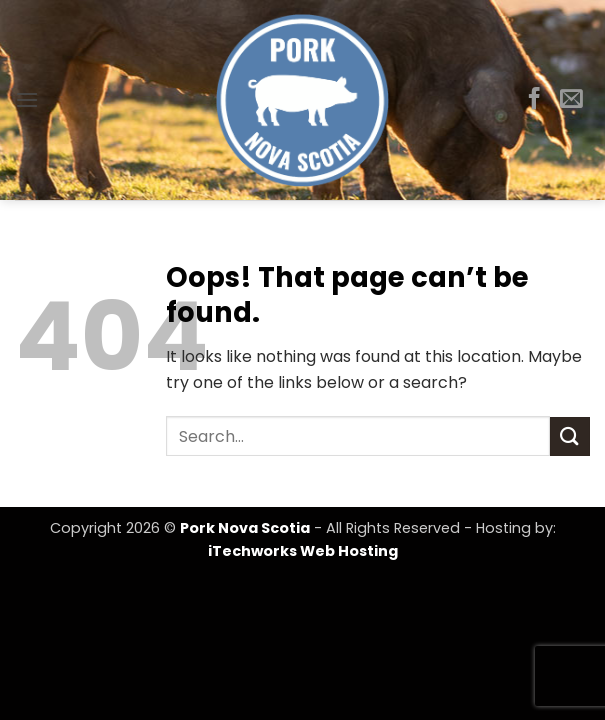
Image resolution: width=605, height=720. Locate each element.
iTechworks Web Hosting (303, 551)
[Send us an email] (571, 100)
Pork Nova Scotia (245, 528)
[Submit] (570, 436)
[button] (27, 99)
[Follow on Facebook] (534, 100)
